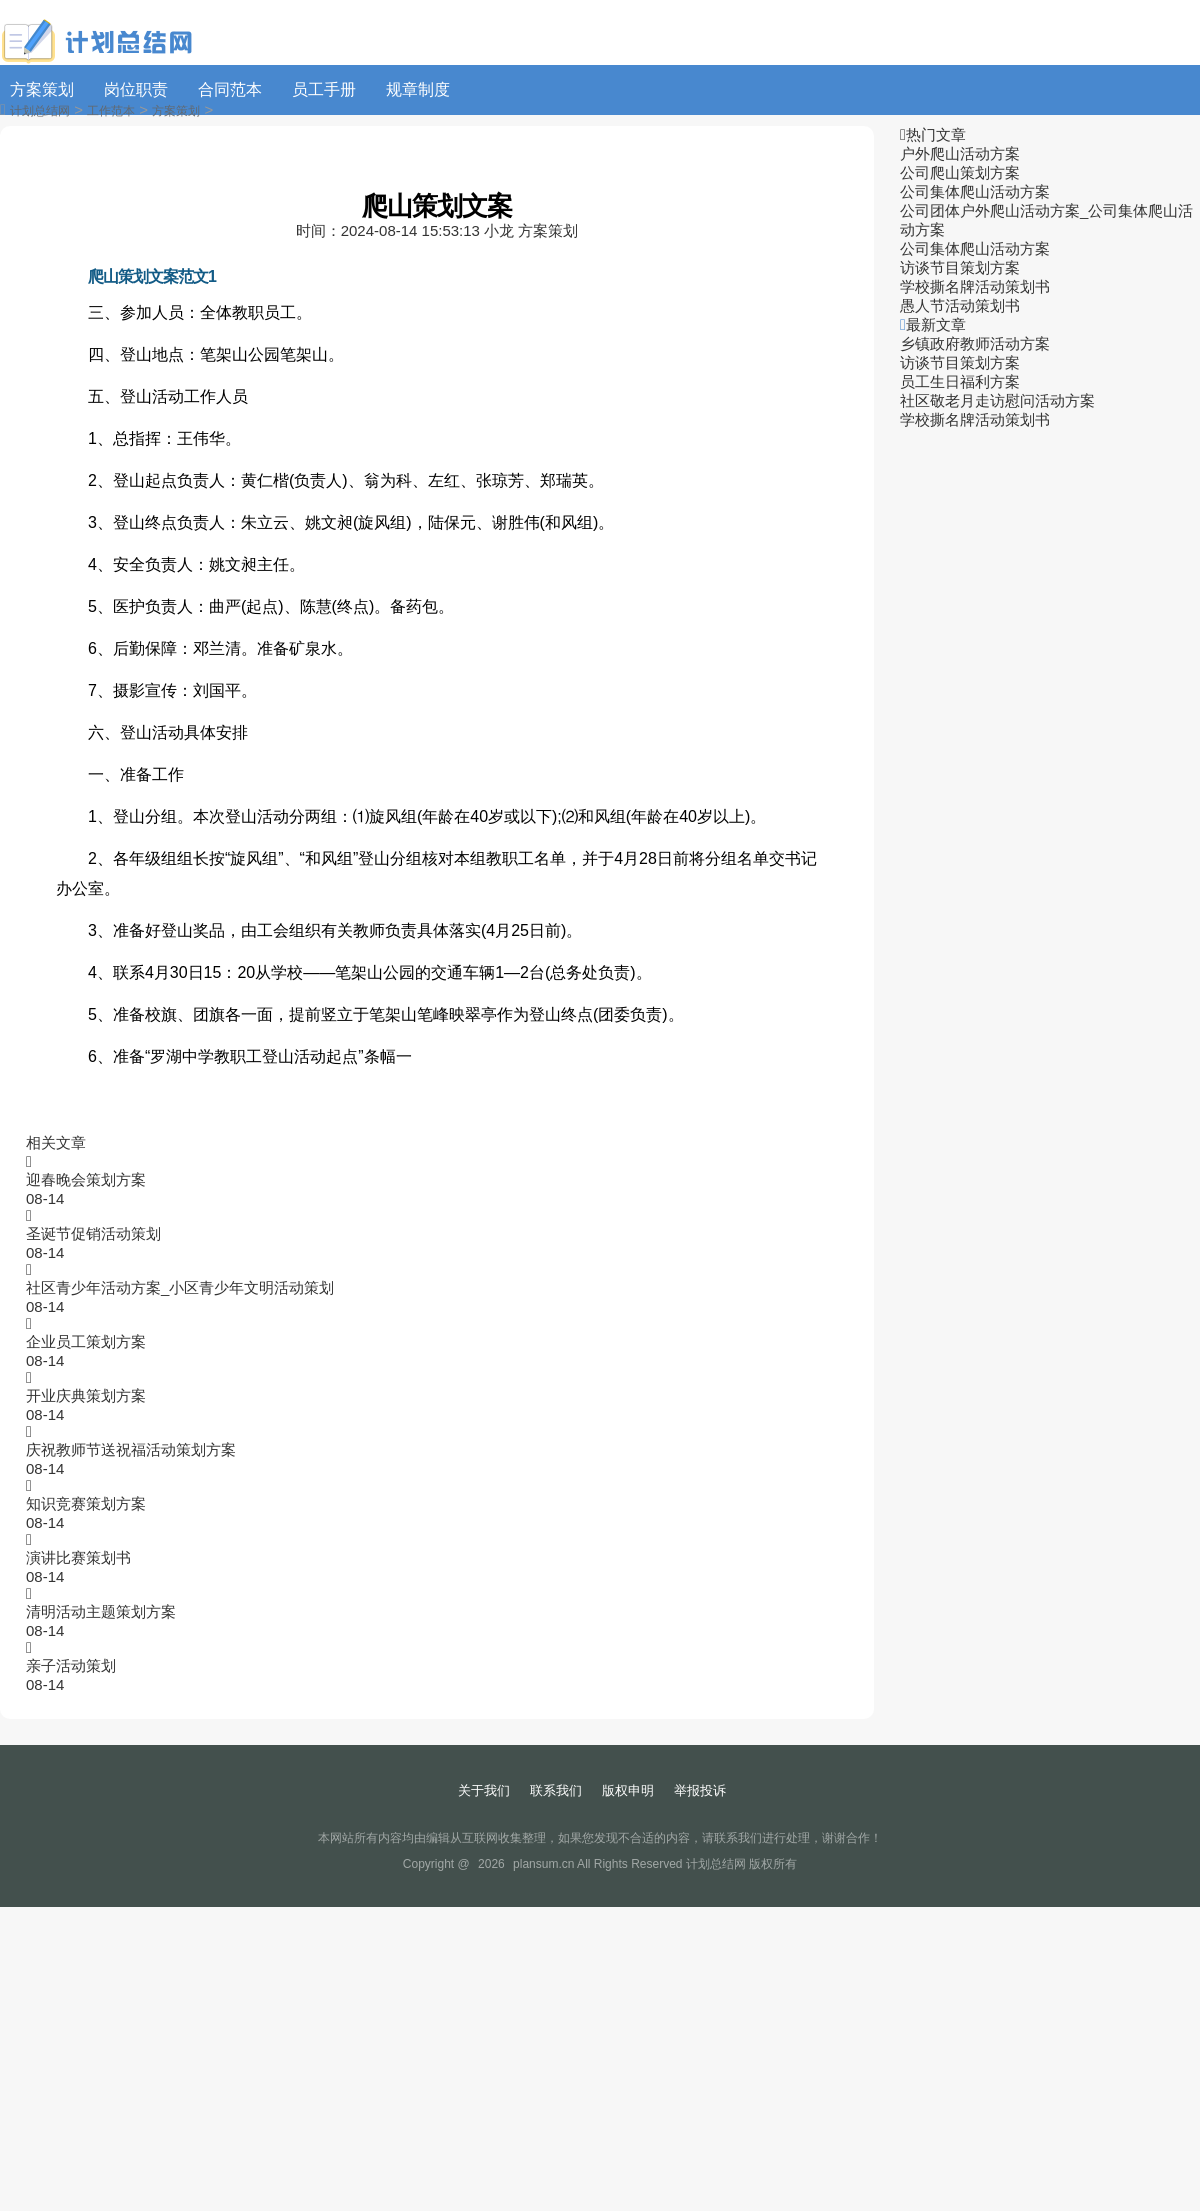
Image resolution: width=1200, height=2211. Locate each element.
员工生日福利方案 (960, 381)
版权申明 (628, 1790)
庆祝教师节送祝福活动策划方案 (131, 1449)
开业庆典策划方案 (86, 1395)
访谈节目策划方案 (960, 267)
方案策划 (42, 89)
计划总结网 (40, 111)
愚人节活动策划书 (960, 305)
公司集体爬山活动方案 (975, 191)
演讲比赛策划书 (78, 1557)
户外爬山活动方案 (960, 153)
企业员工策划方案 (86, 1341)
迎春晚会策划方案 (86, 1179)
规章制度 (418, 89)
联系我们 (556, 1790)
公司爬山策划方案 (960, 172)
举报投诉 (700, 1790)
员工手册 (324, 89)
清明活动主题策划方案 (101, 1611)
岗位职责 (136, 89)
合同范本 (230, 89)
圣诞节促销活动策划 (93, 1233)
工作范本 (111, 111)
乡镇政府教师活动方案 (975, 343)
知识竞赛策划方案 (86, 1503)
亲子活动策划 (71, 1665)
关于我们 (484, 1790)
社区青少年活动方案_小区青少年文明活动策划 (180, 1287)
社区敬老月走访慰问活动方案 (997, 400)
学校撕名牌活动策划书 (975, 286)
